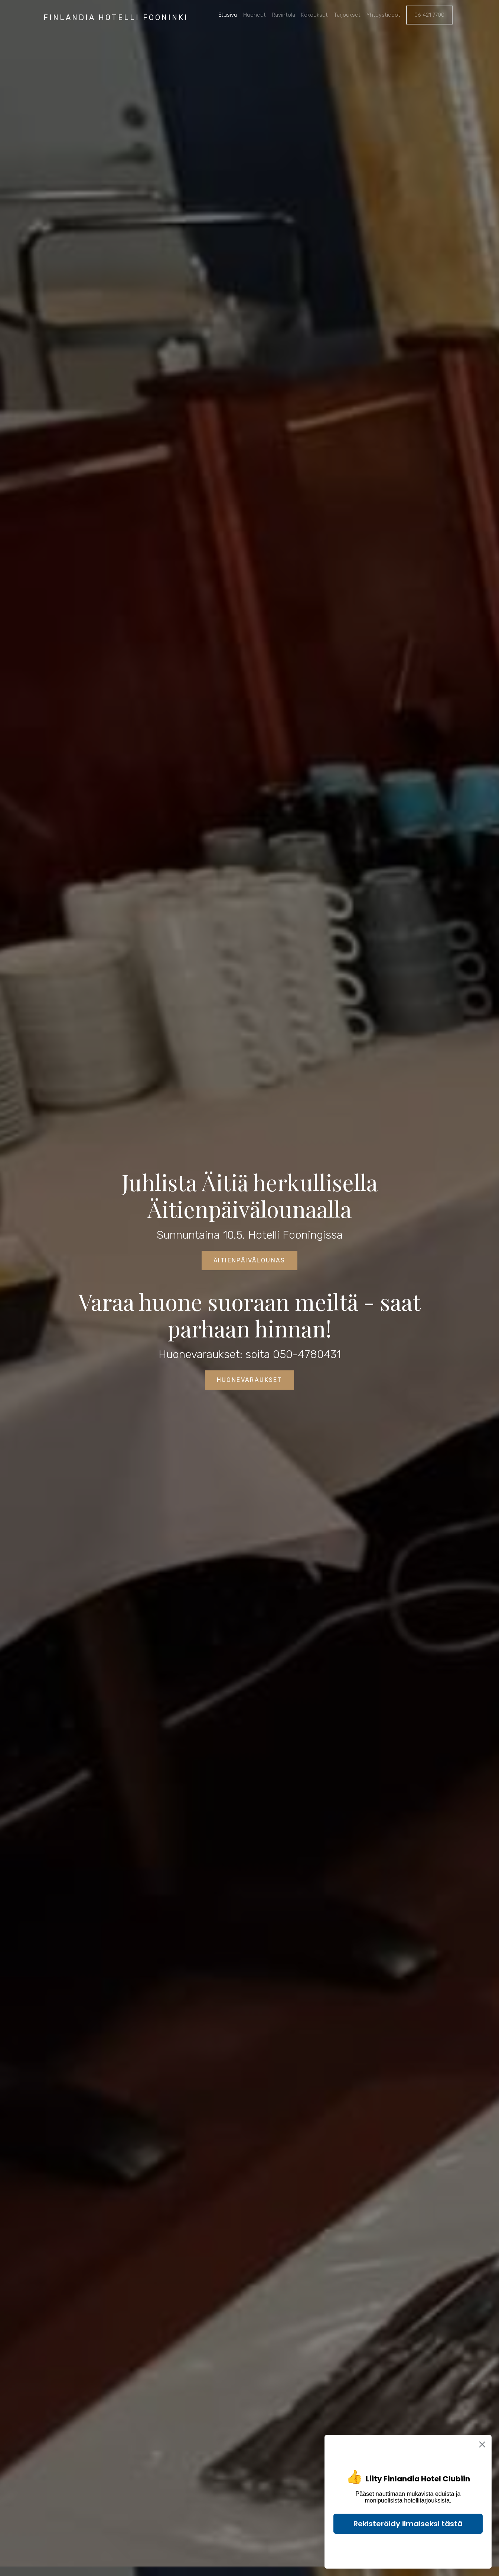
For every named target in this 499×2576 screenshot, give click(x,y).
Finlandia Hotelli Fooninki (115, 17)
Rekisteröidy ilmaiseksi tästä (408, 2523)
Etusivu (227, 15)
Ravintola (283, 15)
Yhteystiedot (383, 15)
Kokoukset (314, 15)
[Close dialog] (482, 2444)
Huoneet (254, 15)
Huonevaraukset (250, 1379)
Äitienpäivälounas (249, 1260)
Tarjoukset (347, 15)
